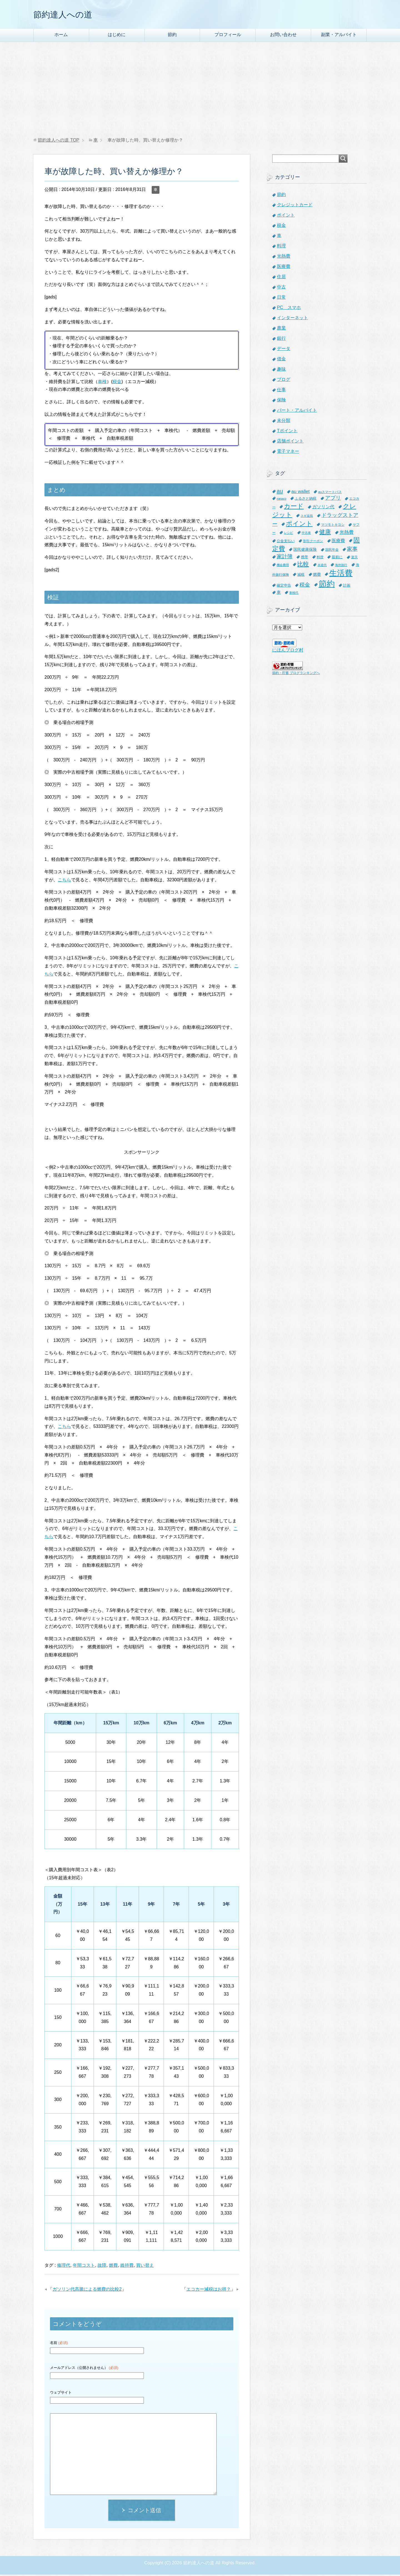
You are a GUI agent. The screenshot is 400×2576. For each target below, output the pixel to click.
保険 (281, 401)
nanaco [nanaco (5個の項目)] (281, 500)
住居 (281, 278)
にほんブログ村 (287, 651)
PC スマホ (289, 308)
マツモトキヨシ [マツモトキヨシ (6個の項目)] (332, 526)
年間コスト (84, 2266)
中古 (281, 288)
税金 (116, 383)
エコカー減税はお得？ (208, 2290)
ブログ (283, 380)
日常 (281, 298)
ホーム (61, 36)
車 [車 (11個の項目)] (279, 593)
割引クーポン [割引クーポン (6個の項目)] (313, 542)
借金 (281, 360)
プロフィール (227, 36)
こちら (64, 881)
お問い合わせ (283, 36)
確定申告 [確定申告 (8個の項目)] (284, 587)
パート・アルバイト (297, 411)
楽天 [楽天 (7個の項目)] (354, 558)
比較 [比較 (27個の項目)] (303, 565)
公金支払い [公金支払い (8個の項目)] (286, 542)
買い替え (145, 2266)
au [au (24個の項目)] (280, 492)
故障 (102, 2266)
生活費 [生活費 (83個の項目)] (340, 574)
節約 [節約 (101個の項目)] (327, 585)
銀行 (281, 339)
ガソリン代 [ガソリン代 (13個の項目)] (323, 507)
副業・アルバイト (339, 36)
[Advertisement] (200, 91)
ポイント (286, 216)
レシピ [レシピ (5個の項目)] (288, 534)
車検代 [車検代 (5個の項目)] (293, 594)
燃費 (113, 2266)
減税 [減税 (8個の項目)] (300, 576)
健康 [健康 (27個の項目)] (325, 533)
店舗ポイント (290, 442)
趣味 (281, 370)
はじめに (117, 36)
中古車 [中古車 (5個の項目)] (306, 534)
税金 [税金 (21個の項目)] (304, 586)
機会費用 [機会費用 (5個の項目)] (283, 566)
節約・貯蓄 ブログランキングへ (296, 674)
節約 (172, 36)
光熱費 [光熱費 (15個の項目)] (346, 533)
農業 (281, 329)
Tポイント (287, 432)
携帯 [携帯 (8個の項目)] (304, 558)
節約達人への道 (68, 15)
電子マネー (288, 452)
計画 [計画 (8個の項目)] (346, 587)
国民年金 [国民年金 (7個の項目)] (332, 551)
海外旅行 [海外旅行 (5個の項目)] (341, 566)
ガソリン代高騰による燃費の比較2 (87, 2290)
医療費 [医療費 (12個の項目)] (338, 542)
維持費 (127, 2266)
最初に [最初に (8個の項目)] (337, 558)
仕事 (281, 391)
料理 (281, 247)
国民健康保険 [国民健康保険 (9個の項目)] (305, 551)
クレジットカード (294, 206)
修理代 (63, 2266)
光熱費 (283, 257)
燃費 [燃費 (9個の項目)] (317, 575)
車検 (102, 383)
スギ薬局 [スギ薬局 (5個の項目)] (307, 517)
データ (283, 350)
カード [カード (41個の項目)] (294, 507)
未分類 (283, 421)
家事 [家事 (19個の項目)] (352, 550)
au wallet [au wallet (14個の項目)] (300, 492)
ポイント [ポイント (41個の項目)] (299, 525)
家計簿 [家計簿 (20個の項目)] (284, 558)
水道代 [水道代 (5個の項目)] (322, 566)
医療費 (283, 267)
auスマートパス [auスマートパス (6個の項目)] (330, 493)
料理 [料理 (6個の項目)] (320, 558)
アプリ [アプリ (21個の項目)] (333, 499)
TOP (58, 141)
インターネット (292, 319)
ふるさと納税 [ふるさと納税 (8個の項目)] (305, 500)
